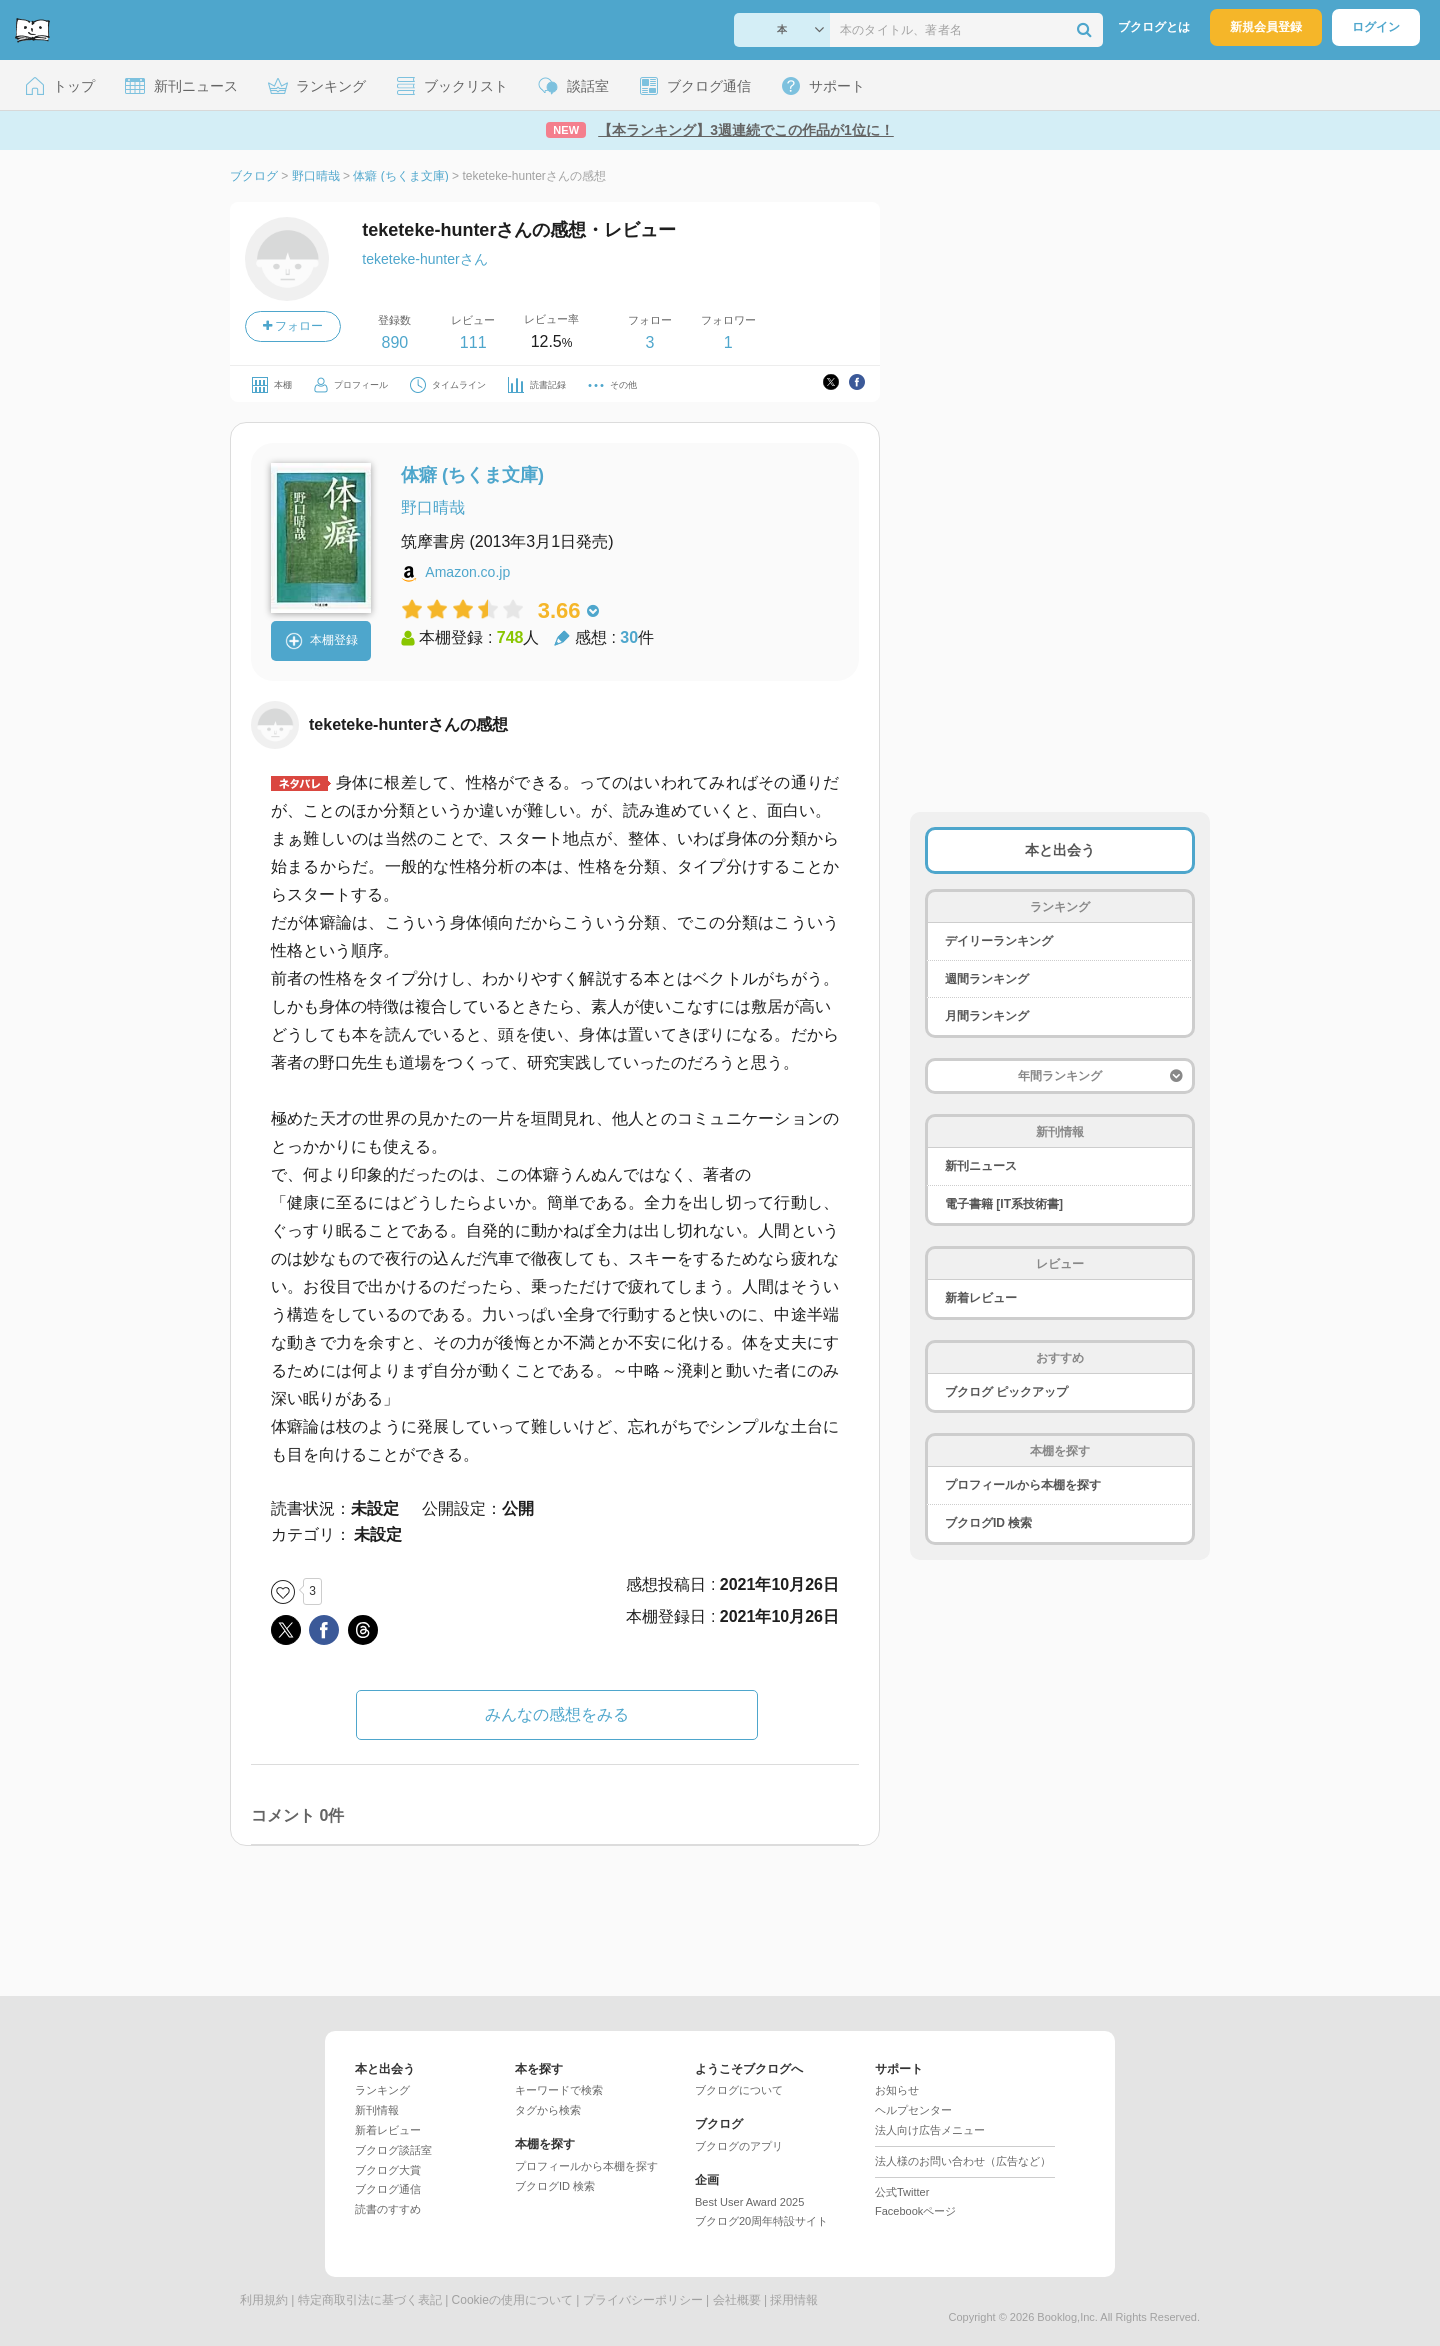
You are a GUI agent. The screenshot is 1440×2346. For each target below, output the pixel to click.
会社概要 (737, 2300)
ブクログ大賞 (388, 2170)
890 (394, 342)
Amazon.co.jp (467, 572)
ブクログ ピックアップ (1006, 1392)
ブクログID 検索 (988, 1523)
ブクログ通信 (388, 2189)
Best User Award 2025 (749, 2202)
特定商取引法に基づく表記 (370, 2300)
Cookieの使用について (512, 2300)
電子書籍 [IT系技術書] (1004, 1204)
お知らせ (897, 2090)
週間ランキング (987, 979)
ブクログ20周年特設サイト (761, 2221)
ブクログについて (739, 2090)
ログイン (1376, 27)
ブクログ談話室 (393, 2150)
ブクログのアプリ (739, 2146)
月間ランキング (987, 1016)
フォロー (293, 326)
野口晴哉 (433, 507)
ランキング (382, 2090)
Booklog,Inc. (1067, 2317)
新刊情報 (377, 2110)
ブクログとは (1154, 27)
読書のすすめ (388, 2209)
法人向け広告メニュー (930, 2130)
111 (473, 342)
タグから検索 (548, 2110)
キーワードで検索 (559, 2090)
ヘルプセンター (913, 2110)
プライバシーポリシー (643, 2300)
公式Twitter (902, 2192)
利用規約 (264, 2300)
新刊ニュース (981, 1166)
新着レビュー (981, 1298)
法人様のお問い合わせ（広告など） (963, 2161)
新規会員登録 (1266, 27)
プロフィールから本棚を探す (1023, 1485)
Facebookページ (915, 2211)
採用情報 (794, 2300)
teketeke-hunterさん (424, 259)
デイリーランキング (999, 941)
